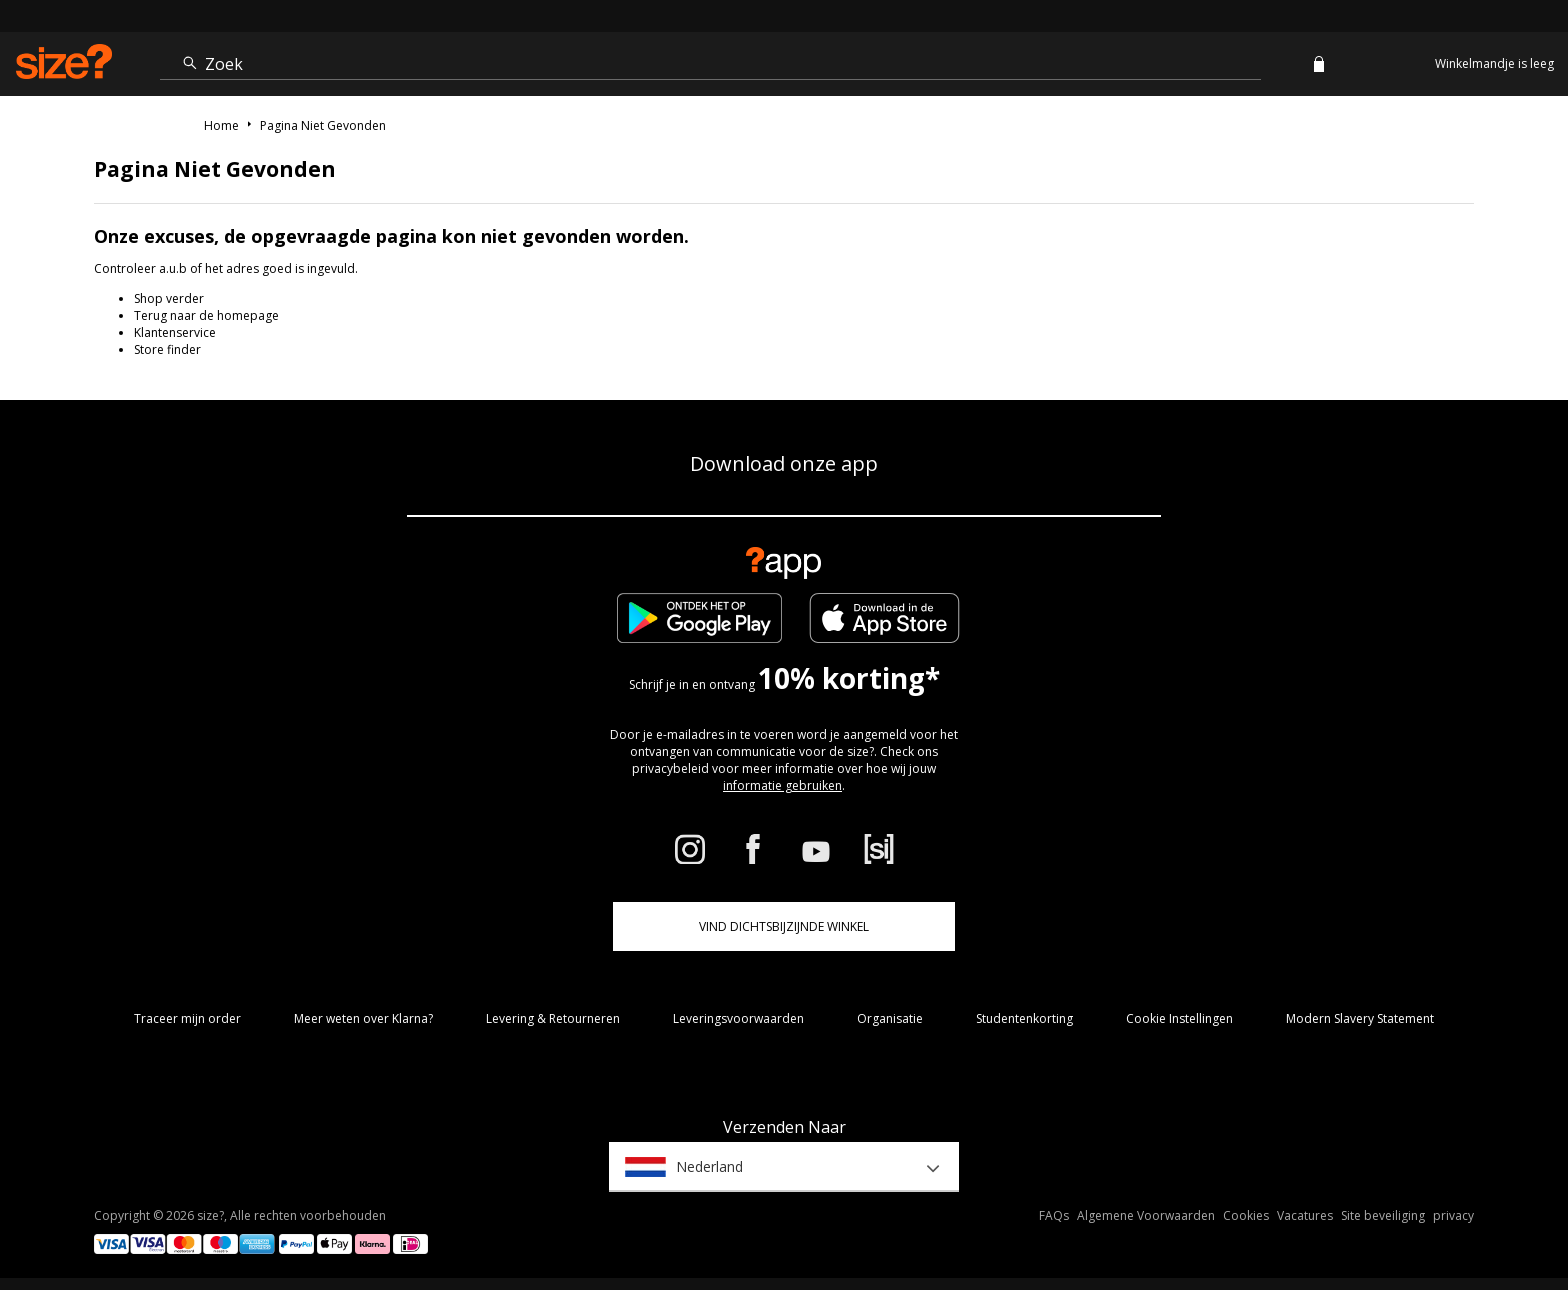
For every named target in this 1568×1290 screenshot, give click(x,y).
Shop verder (169, 298)
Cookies (1246, 1215)
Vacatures (1305, 1215)
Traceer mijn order (187, 1018)
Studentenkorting (1024, 1018)
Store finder (167, 349)
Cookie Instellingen (1179, 1018)
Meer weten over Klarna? (363, 1018)
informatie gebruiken (782, 785)
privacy (1453, 1215)
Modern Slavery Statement (1360, 1018)
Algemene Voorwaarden (1146, 1215)
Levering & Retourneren (553, 1018)
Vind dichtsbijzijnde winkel (784, 926)
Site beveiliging (1383, 1215)
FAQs (1054, 1215)
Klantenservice (175, 332)
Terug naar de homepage (206, 315)
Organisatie (890, 1018)
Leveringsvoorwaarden (738, 1018)
